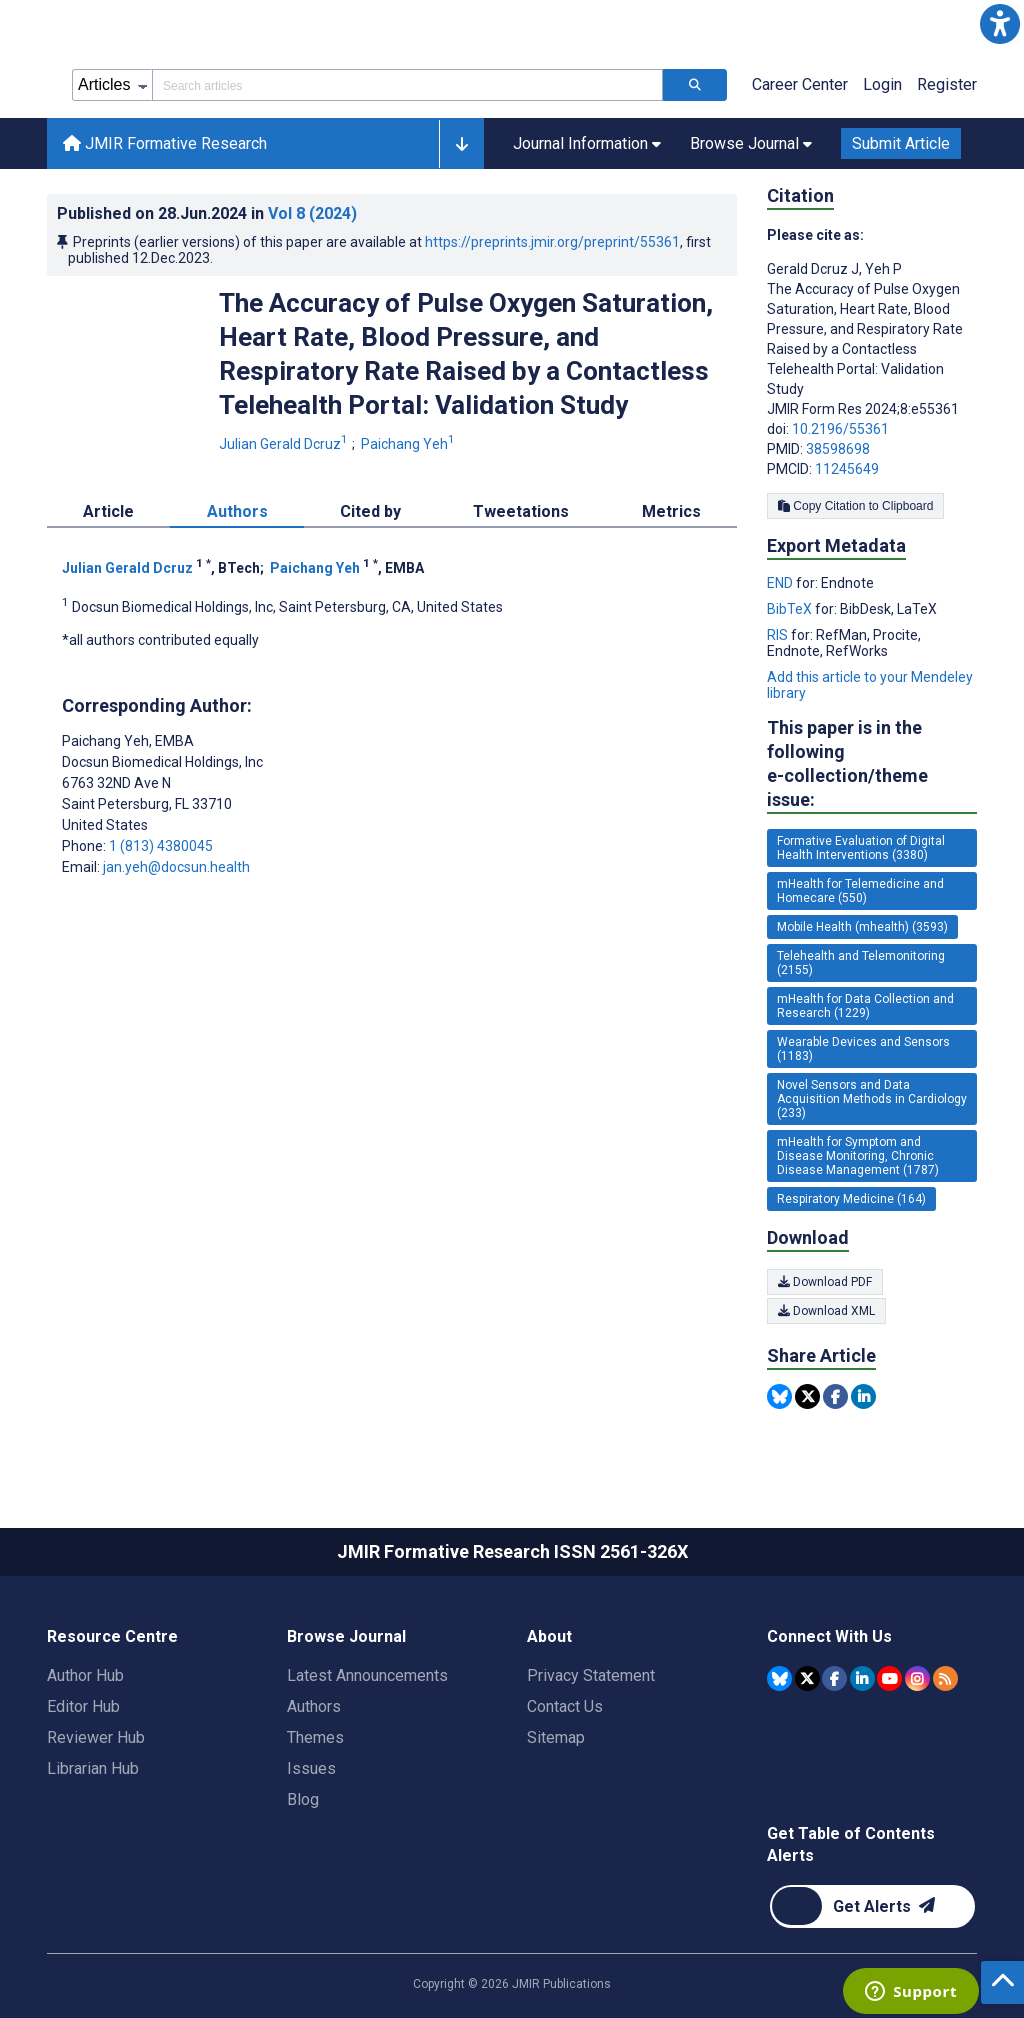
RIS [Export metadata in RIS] (779, 635)
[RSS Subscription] (945, 1678)
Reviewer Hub (96, 1737)
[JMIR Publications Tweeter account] (807, 1678)
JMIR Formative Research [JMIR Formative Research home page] (165, 143)
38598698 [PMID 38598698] (838, 449)
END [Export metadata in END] (781, 583)
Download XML (826, 1311)
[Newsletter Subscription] (872, 1906)
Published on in (207, 213)
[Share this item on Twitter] (807, 1396)
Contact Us (565, 1706)
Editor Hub (83, 1706)
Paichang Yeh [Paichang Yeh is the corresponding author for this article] (128, 741)
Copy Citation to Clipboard (855, 506)
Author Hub (85, 1675)
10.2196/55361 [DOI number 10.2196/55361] (840, 429)
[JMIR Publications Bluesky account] (779, 1678)
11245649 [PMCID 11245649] (847, 469)
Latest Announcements (367, 1675)
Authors (314, 1706)
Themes (315, 1737)
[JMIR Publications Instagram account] (917, 1678)
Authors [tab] (237, 511)
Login (882, 84)
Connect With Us (829, 1636)
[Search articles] (695, 85)
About (549, 1636)
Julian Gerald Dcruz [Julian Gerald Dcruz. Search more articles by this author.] (285, 444)
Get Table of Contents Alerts (851, 1844)
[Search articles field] (407, 85)
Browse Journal (346, 1636)
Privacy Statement (591, 1675)
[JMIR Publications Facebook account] (834, 1678)
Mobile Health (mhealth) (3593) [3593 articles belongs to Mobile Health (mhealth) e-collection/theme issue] (862, 927)
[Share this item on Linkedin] (863, 1396)
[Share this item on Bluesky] (779, 1396)
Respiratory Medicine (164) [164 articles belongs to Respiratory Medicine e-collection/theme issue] (851, 1199)
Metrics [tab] (671, 511)
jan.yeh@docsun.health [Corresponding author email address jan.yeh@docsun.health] (176, 867)
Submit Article (901, 143)
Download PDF (825, 1282)
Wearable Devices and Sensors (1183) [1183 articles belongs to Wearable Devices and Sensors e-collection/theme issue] (863, 1049)
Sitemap (556, 1737)
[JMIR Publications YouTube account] (889, 1678)
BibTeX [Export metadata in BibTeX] (791, 609)
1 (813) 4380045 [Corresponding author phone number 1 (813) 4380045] (161, 846)
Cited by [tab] (370, 511)
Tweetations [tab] (521, 511)
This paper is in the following (872, 764)
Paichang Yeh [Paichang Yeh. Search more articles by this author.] (409, 444)
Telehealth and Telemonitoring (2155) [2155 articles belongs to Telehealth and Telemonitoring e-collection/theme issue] (861, 963)
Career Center (800, 84)
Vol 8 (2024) (312, 213)
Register (947, 84)
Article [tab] (108, 511)
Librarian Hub (93, 1768)
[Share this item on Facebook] (835, 1396)
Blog (303, 1799)
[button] (1000, 24)
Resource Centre (112, 1636)
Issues (311, 1768)
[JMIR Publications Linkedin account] (862, 1678)
